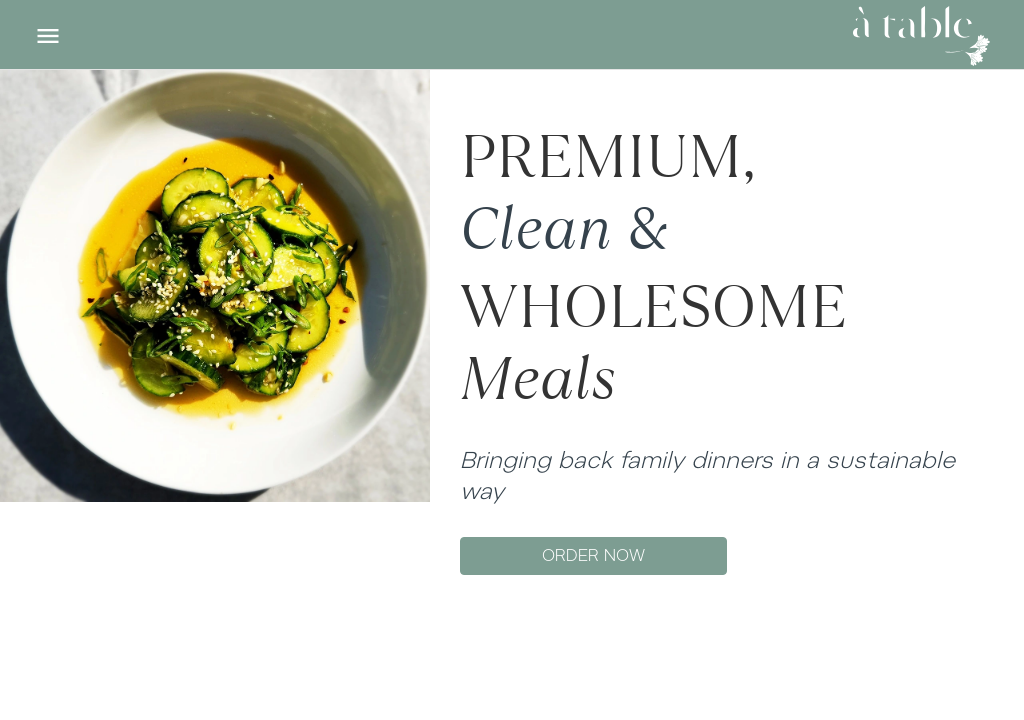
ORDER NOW (593, 555)
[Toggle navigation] (48, 36)
